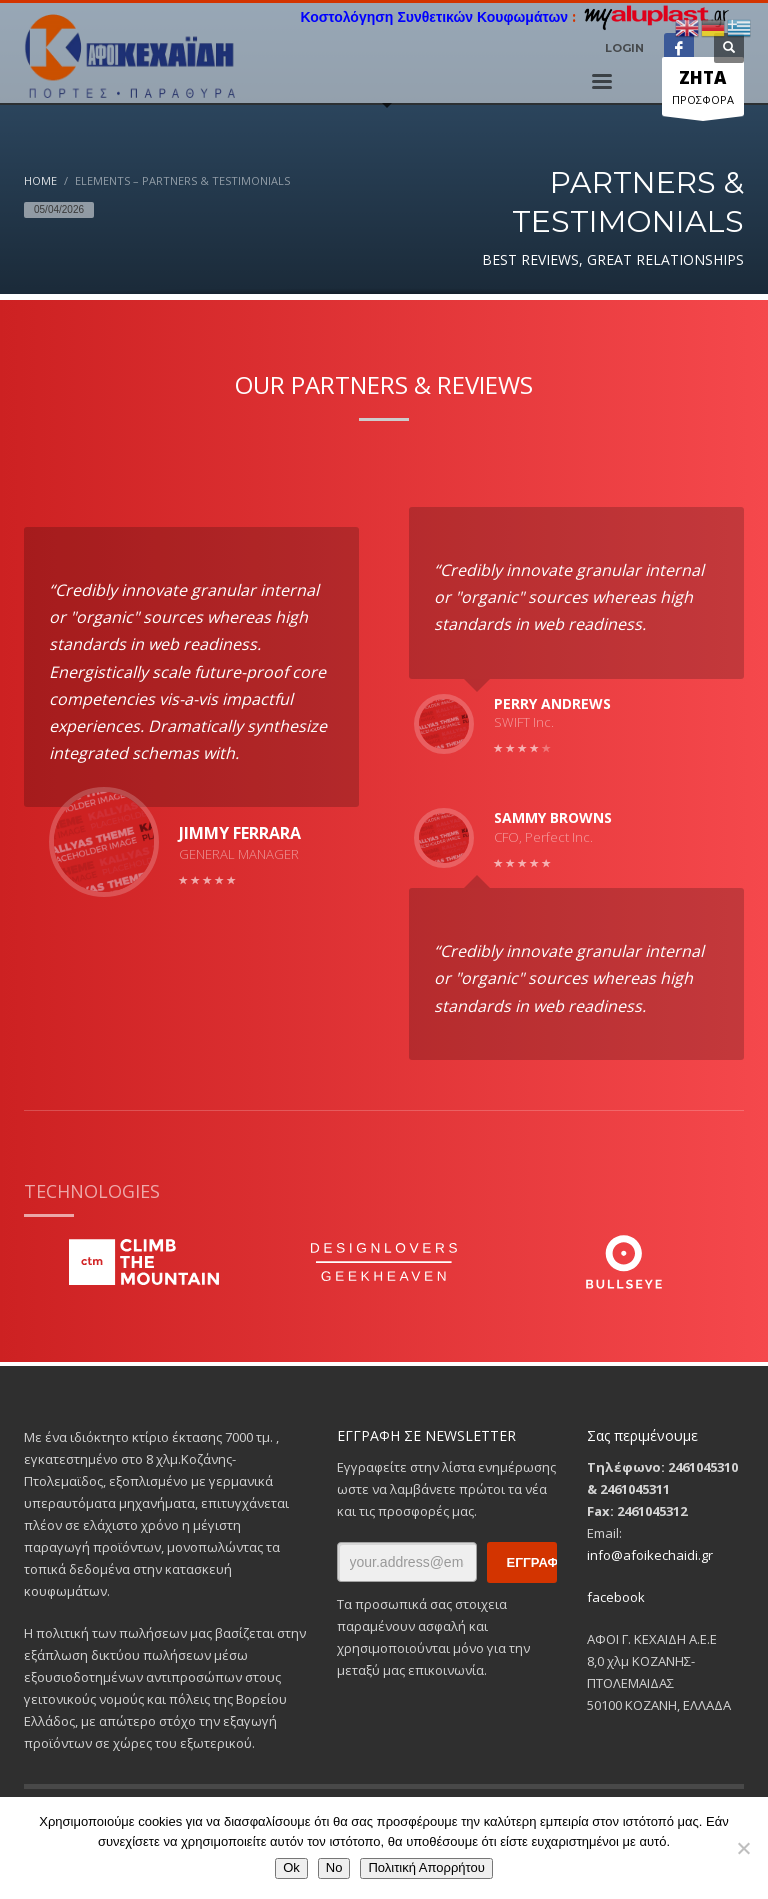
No (334, 1867)
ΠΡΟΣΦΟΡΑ (703, 91)
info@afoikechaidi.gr (650, 1555)
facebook (616, 1597)
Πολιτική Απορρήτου (426, 1867)
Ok (291, 1867)
